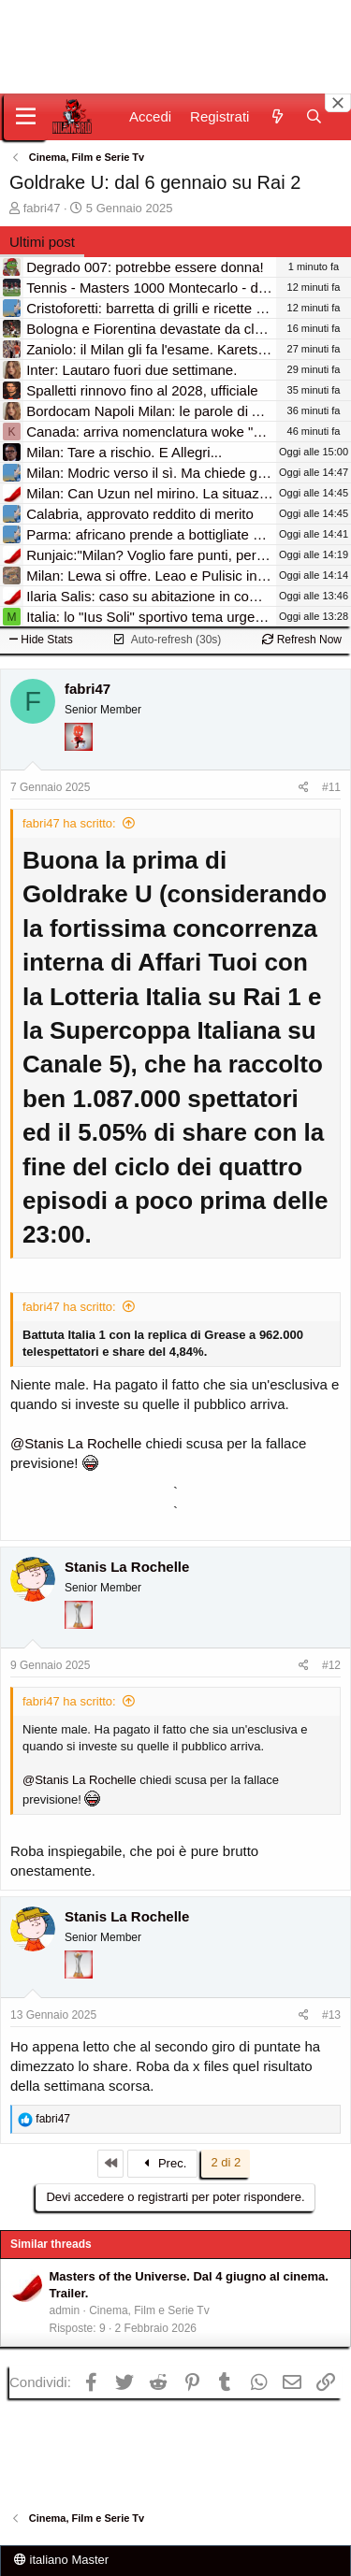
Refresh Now (302, 639)
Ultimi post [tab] (42, 242)
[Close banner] (338, 103)
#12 (331, 1665)
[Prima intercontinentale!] (79, 1640)
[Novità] (276, 116)
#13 (331, 2015)
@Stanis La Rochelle (75, 1443)
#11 (331, 787)
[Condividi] (303, 788)
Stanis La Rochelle (127, 1567)
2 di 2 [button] (226, 2162)
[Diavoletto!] (79, 762)
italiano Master (61, 2560)
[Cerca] (314, 116)
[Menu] (26, 117)
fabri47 (42, 208)
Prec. (163, 2163)
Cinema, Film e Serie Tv (149, 2310)
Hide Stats (41, 639)
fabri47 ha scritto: (69, 823)
